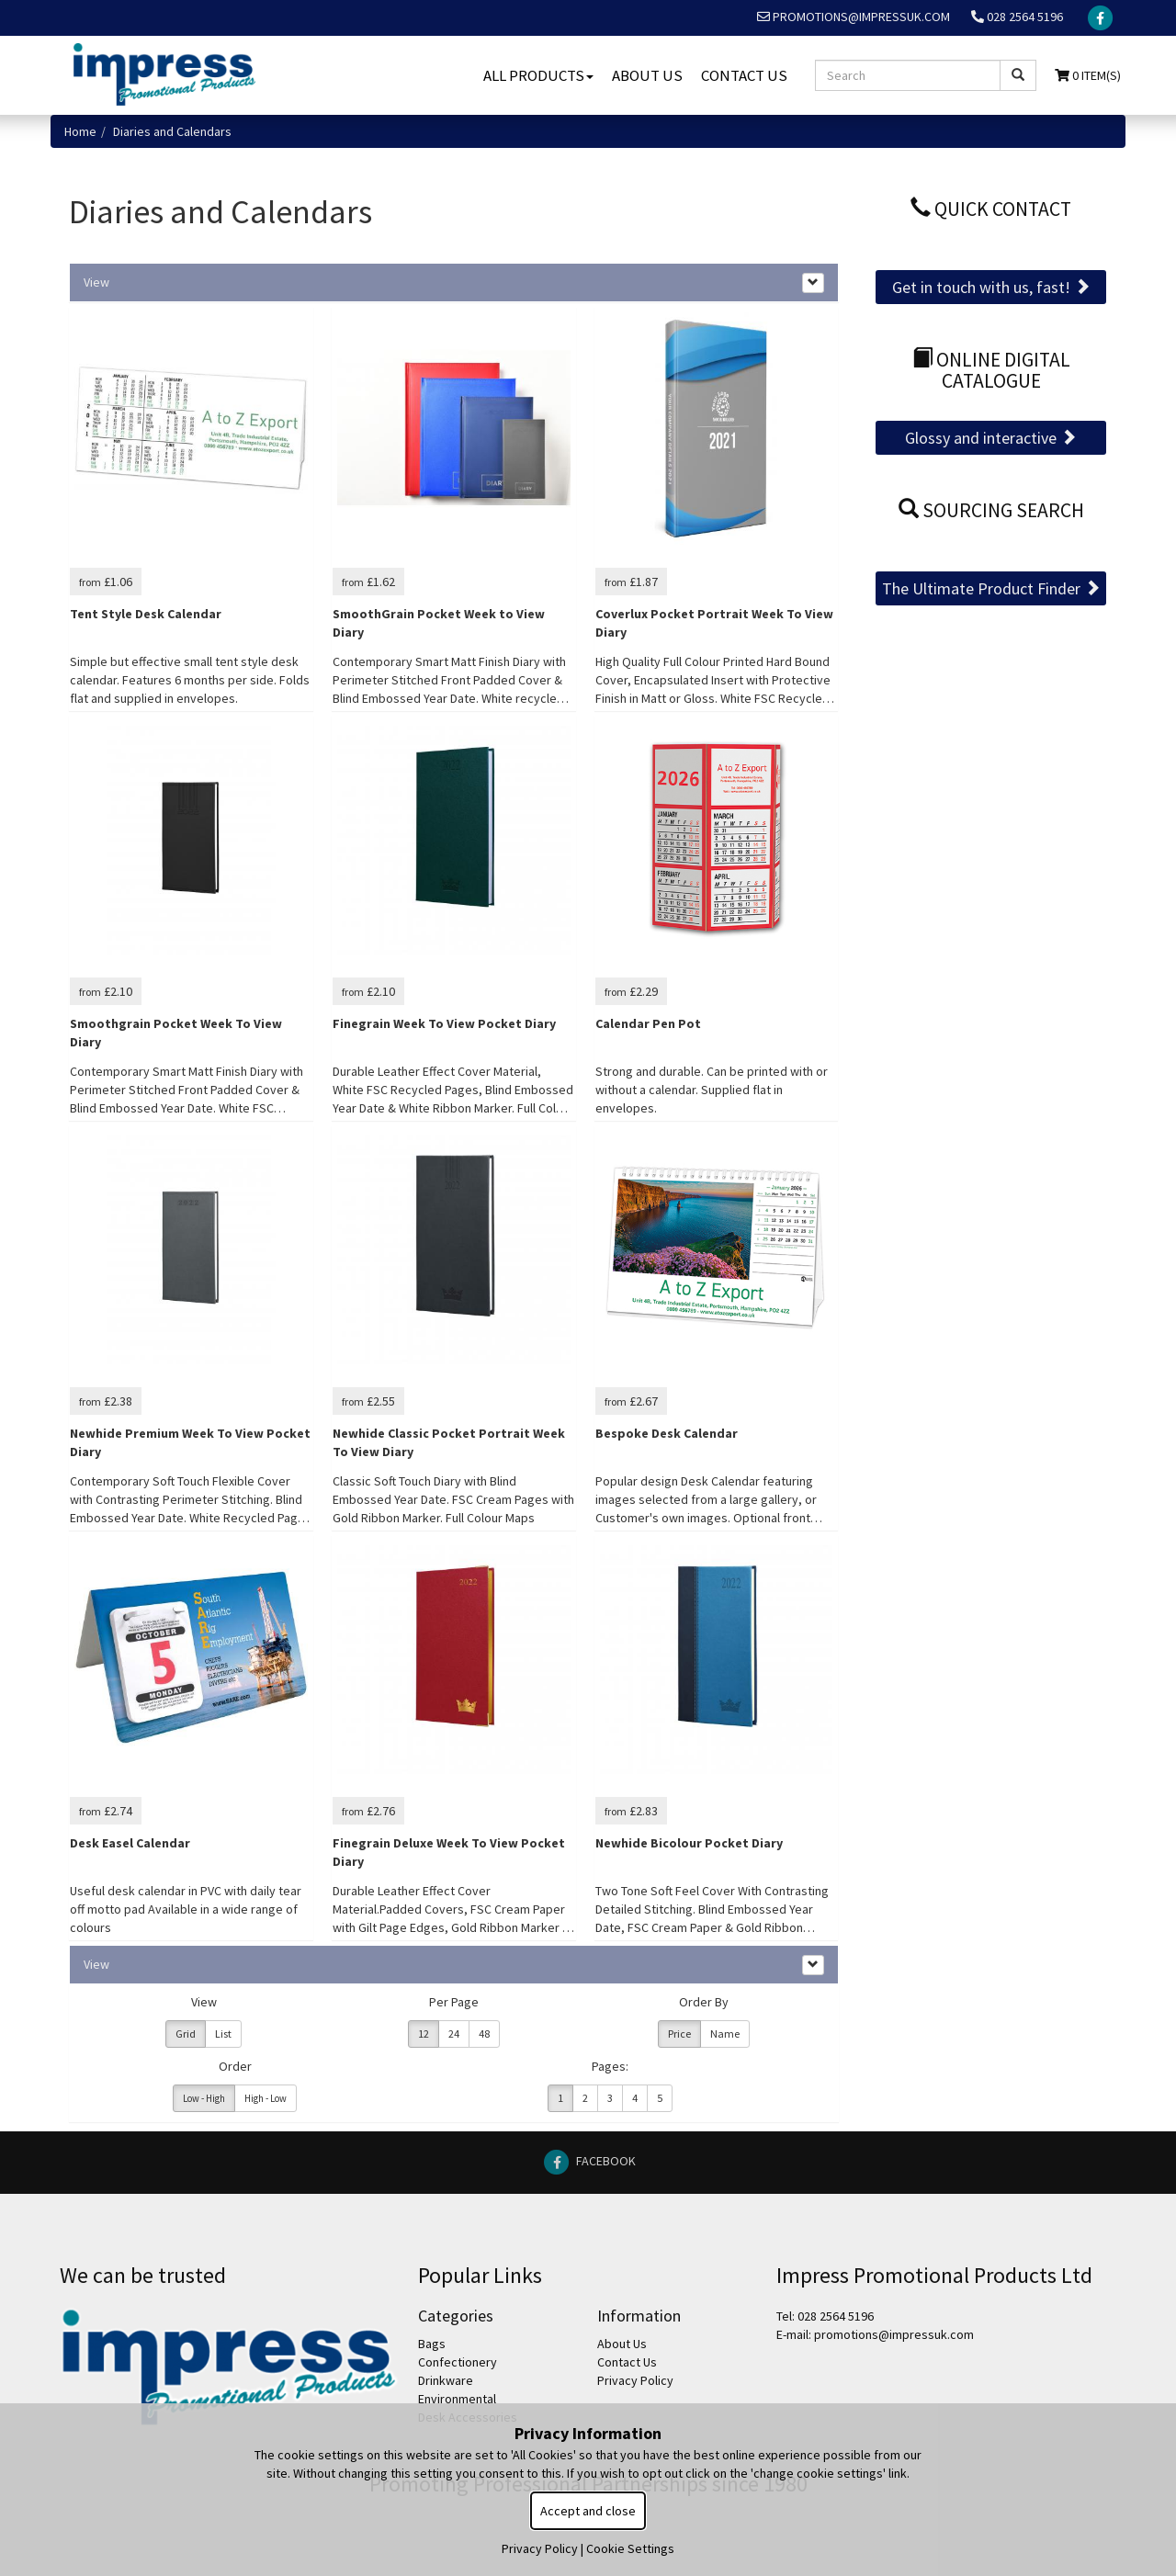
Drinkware (445, 2380)
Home (80, 131)
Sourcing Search (991, 510)
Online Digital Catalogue (991, 370)
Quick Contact (990, 209)
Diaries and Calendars (172, 131)
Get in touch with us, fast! (991, 287)
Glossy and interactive (991, 437)
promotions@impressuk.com (853, 16)
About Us (647, 75)
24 (453, 2033)
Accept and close (588, 2511)
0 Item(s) (1088, 75)
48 (484, 2033)
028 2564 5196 (1017, 16)
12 (423, 2033)
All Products (538, 75)
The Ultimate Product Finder (991, 588)
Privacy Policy (635, 2380)
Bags (432, 2343)
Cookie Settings (630, 2548)
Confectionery (457, 2362)
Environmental (457, 2398)
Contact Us (744, 75)
